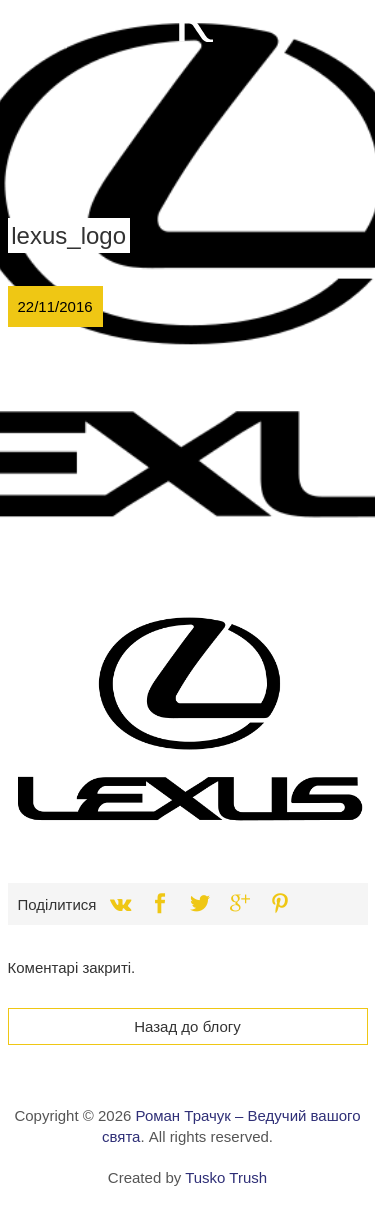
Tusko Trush (226, 1177)
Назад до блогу (187, 1026)
